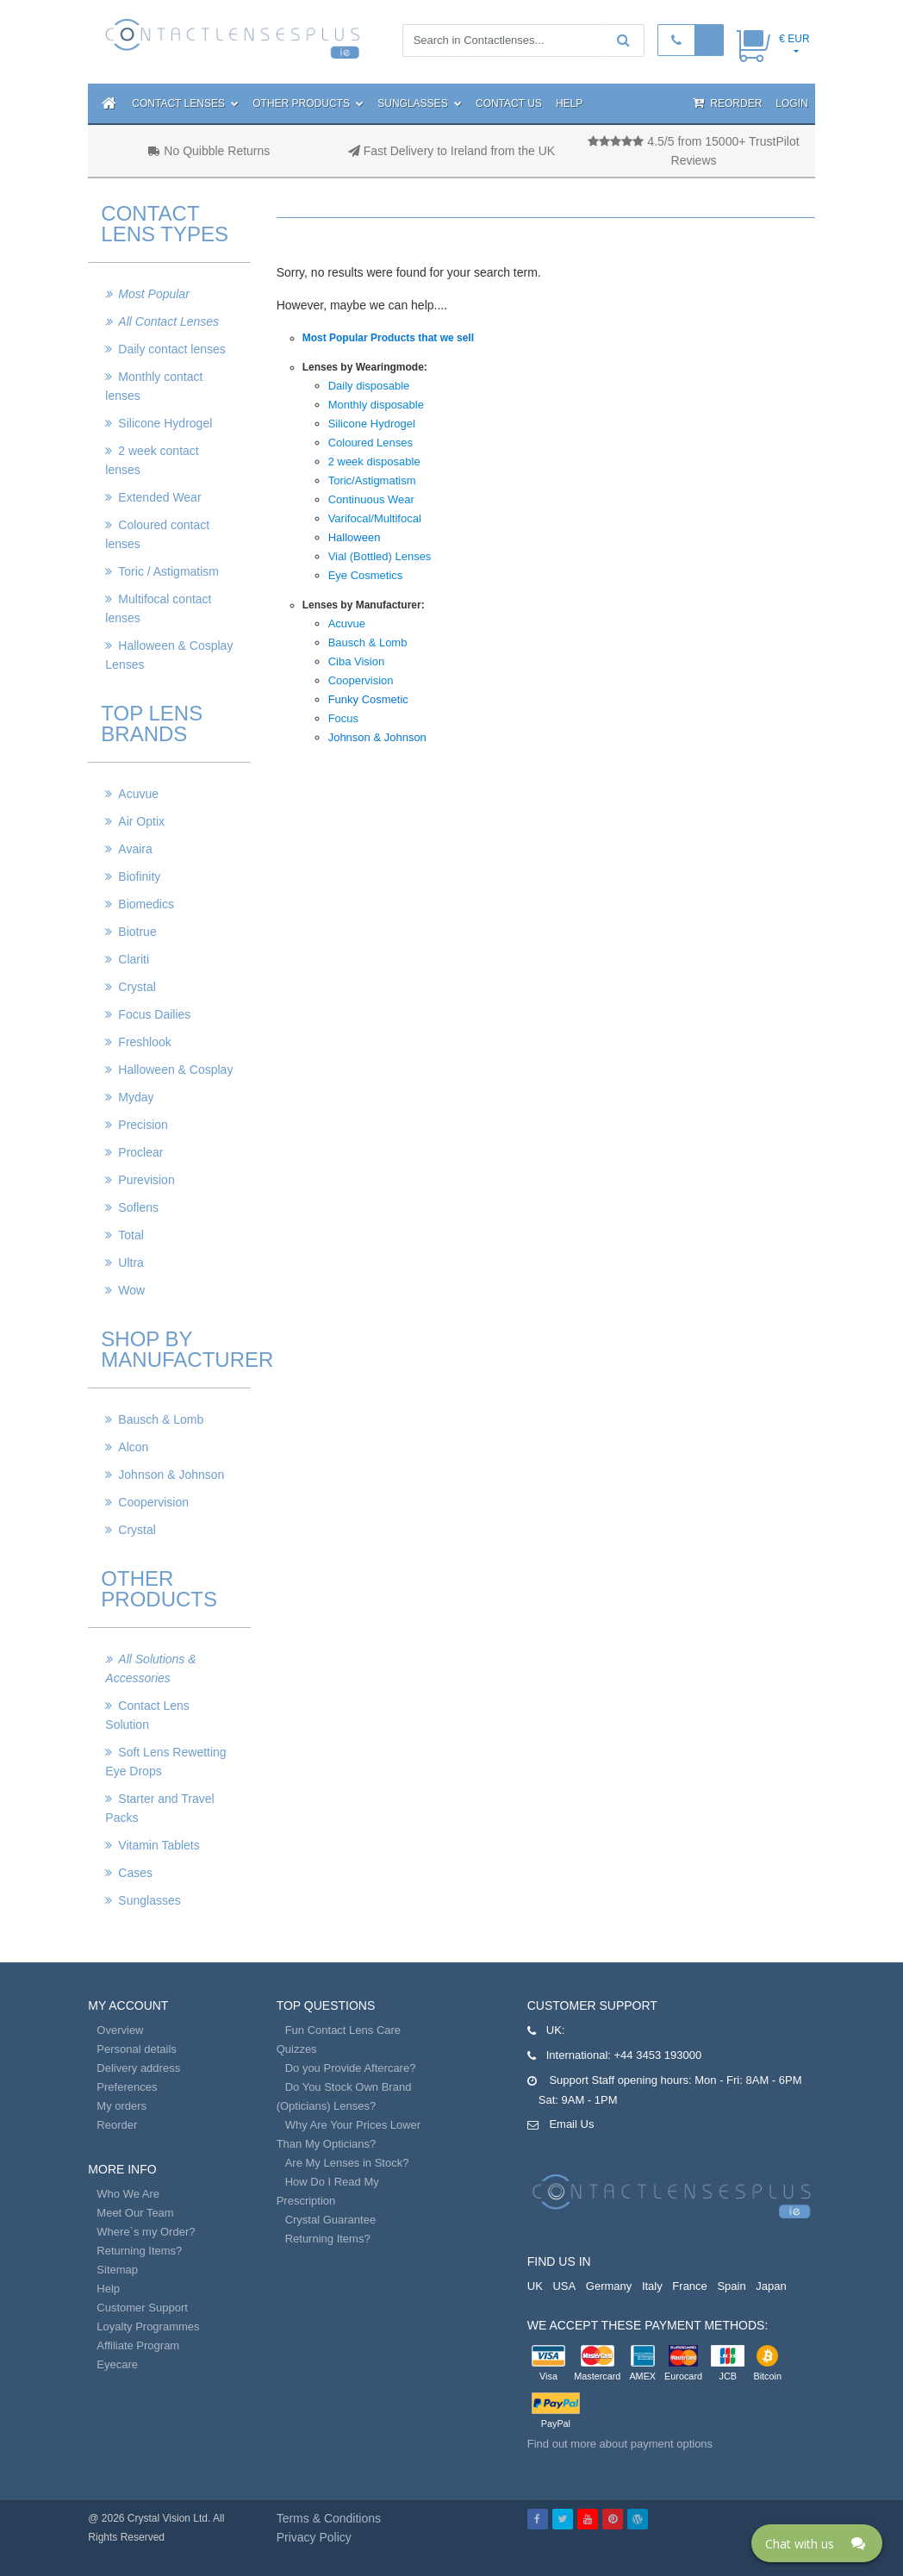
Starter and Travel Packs (159, 1808)
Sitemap (117, 2269)
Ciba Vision (356, 661)
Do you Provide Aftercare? (350, 2067)
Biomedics (146, 904)
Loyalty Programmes (148, 2326)
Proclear (140, 1152)
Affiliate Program (138, 2345)
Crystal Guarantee (331, 2219)
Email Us (571, 2124)
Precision (143, 1125)
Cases (135, 1873)
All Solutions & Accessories (150, 1668)
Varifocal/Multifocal (374, 518)
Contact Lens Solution (147, 1715)
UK (535, 2286)
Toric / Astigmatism (168, 571)
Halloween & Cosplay (175, 1069)
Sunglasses (419, 103)
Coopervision (153, 1502)
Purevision (146, 1180)
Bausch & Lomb (160, 1419)
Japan (771, 2286)
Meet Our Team (135, 2212)
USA (564, 2286)
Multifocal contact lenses (158, 608)
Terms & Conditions (329, 2518)
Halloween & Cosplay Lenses (169, 655)
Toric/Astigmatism (372, 480)
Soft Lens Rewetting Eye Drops (165, 1761)
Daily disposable (369, 385)
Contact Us (509, 103)
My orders (121, 2105)
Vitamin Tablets (158, 1845)
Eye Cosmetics (365, 575)
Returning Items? (139, 2250)
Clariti (133, 959)
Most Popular (153, 294)
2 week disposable (374, 461)
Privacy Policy (314, 2537)
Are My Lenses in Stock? (347, 2162)
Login (791, 103)
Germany (609, 2286)
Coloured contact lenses (157, 534)
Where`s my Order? (146, 2231)
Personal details (137, 2049)
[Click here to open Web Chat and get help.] (816, 2543)
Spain (731, 2286)
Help (569, 103)
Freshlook (144, 1042)
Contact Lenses (185, 103)
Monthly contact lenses (153, 386)
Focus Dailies (154, 1014)
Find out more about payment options (620, 2443)
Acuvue (138, 794)
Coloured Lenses (370, 442)
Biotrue (137, 932)
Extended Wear (159, 497)
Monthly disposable (376, 404)
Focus (343, 718)
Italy (652, 2286)
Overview (120, 2030)
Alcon (133, 1447)
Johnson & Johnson (171, 1474)
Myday (135, 1097)
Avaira (135, 849)
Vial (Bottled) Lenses (380, 556)
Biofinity (139, 876)
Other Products (308, 103)
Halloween (354, 537)
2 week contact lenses (151, 460)
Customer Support (142, 2307)
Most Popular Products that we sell (388, 338)
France (689, 2286)
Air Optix (141, 821)
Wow (131, 1290)
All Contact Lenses (168, 321)
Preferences (127, 2086)
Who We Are (128, 2193)
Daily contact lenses (172, 349)
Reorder (727, 103)
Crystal (137, 987)
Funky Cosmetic (368, 699)
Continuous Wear (371, 499)
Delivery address (138, 2067)
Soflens (138, 1207)
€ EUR (794, 39)
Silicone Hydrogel (165, 423)
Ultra (131, 1262)
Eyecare (117, 2364)
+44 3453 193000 (658, 2055)
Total (131, 1235)
